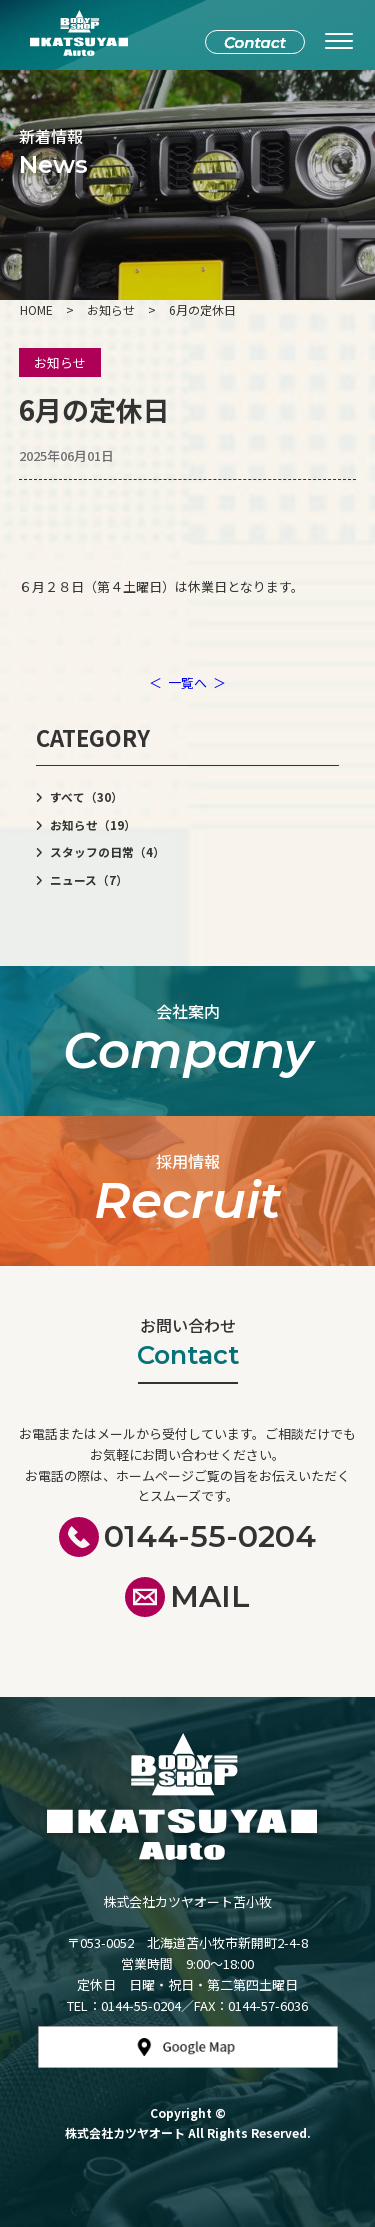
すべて (86, 797)
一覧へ (187, 682)
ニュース (89, 880)
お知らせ (60, 362)
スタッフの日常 (107, 852)
